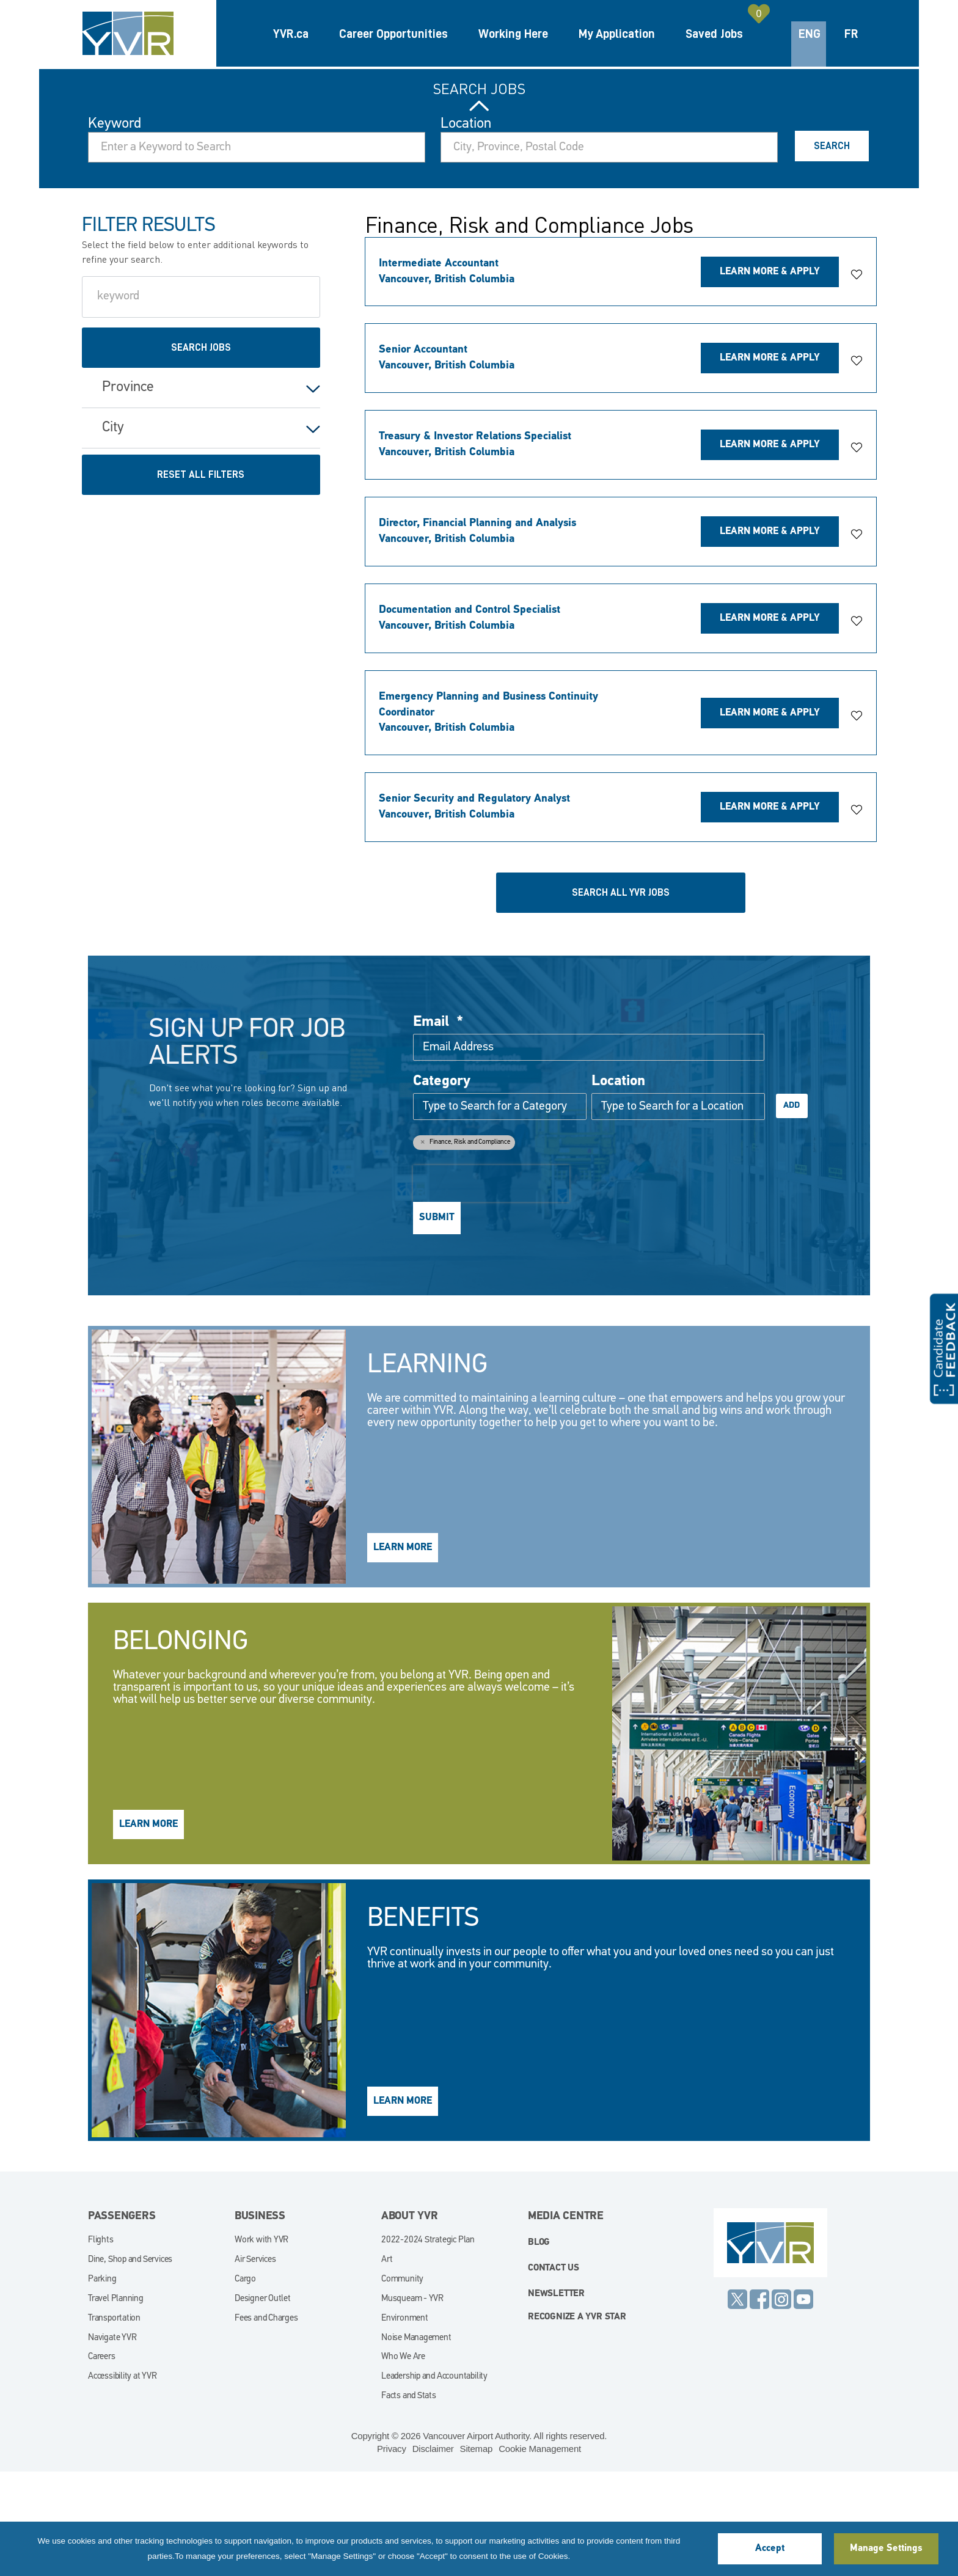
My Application (617, 33)
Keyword (114, 227)
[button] (856, 378)
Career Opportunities (393, 33)
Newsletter (556, 2397)
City (113, 531)
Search (832, 250)
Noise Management (416, 2441)
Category (441, 1185)
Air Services (255, 2363)
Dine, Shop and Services (130, 2363)
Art (386, 2363)
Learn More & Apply (770, 376)
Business (260, 2320)
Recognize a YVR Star (577, 2421)
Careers (101, 2460)
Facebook (759, 2403)
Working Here (513, 33)
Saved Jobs (714, 33)
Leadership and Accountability (434, 2480)
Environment (404, 2422)
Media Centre (566, 2320)
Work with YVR (261, 2344)
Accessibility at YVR (122, 2480)
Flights (101, 2344)
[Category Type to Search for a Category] (500, 1210)
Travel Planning (116, 2402)
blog (539, 2346)
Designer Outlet (263, 2402)
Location (466, 227)
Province (128, 491)
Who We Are (403, 2460)
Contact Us (553, 2372)
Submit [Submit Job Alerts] (437, 1321)
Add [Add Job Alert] (791, 1209)
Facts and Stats (408, 2500)
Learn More (402, 1651)
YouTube (803, 2403)
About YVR (409, 2320)
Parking (102, 2383)
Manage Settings (886, 2548)
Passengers (122, 2320)
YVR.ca (291, 33)
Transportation (114, 2422)
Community (402, 2383)
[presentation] (491, 1287)
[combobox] (609, 251)
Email (438, 1126)
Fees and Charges (266, 2422)
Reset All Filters (200, 579)
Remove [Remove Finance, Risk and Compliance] (422, 1245)
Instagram (781, 2403)
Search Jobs (479, 193)
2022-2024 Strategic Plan (428, 2344)
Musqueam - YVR (412, 2402)
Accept (769, 2548)
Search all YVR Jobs (621, 996)
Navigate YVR (112, 2441)
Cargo (245, 2383)
